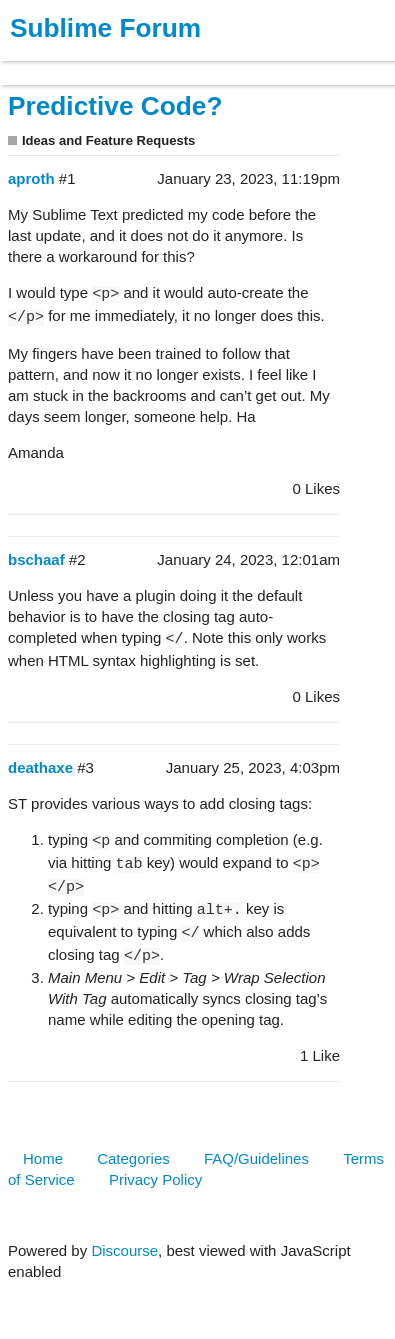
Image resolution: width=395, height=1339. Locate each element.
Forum (275, 63)
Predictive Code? (115, 106)
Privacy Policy (155, 1179)
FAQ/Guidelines (256, 1158)
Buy (129, 63)
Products (61, 63)
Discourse (124, 1250)
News (210, 63)
